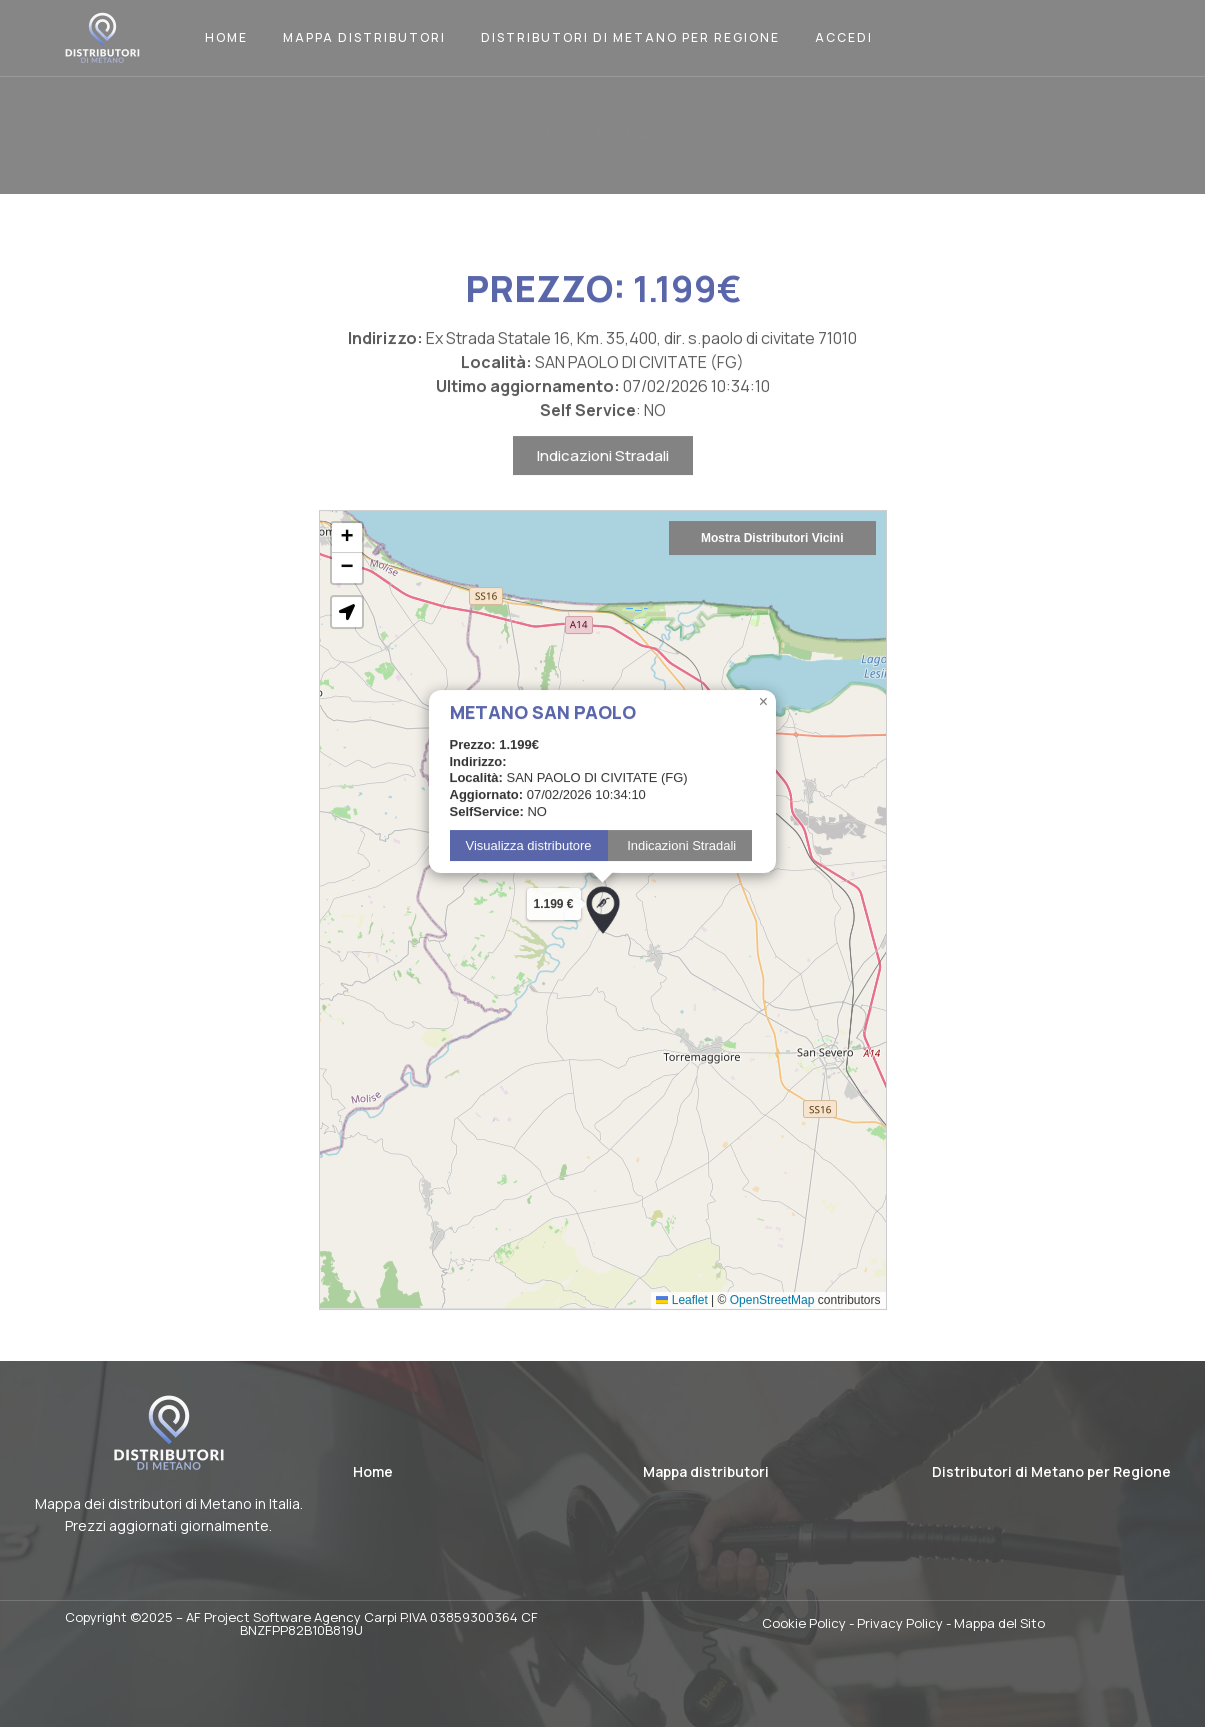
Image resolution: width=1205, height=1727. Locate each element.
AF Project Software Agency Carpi (291, 1617)
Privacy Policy (900, 1623)
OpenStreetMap (772, 1354)
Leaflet (681, 1354)
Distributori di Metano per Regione (630, 37)
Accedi (844, 37)
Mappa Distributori (364, 37)
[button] (603, 964)
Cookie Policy (804, 1623)
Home (226, 37)
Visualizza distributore (529, 899)
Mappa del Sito (999, 1623)
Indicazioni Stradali (603, 509)
